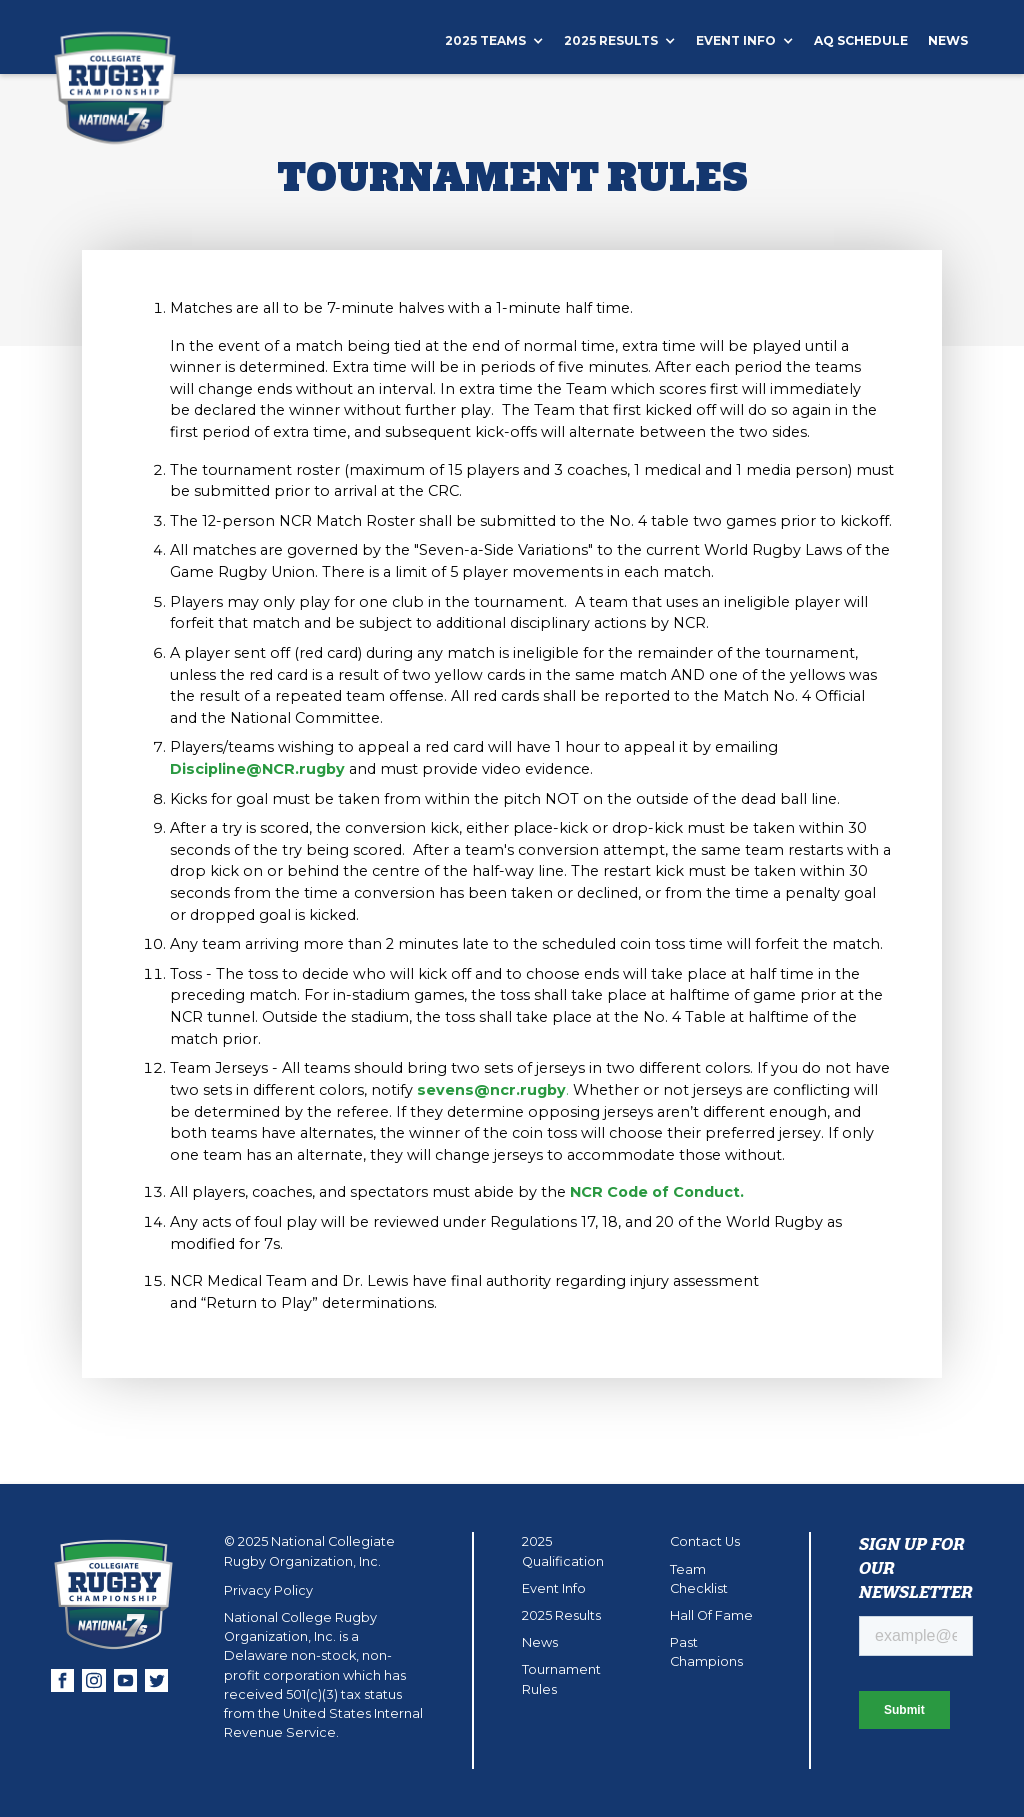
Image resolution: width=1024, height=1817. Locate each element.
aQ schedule (861, 40)
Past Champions (706, 1652)
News (948, 40)
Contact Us (705, 1541)
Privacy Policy (268, 1590)
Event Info (554, 1588)
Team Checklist (699, 1579)
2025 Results (561, 1615)
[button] (504, 41)
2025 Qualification (563, 1551)
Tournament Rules (561, 1679)
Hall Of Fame (711, 1615)
